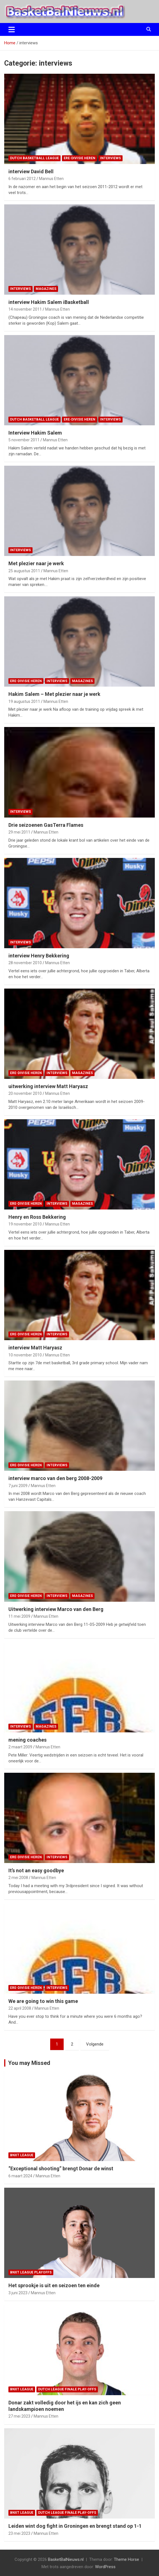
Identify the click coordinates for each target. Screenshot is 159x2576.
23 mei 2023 (19, 2533)
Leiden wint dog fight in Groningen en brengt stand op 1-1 (75, 2526)
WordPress (105, 2566)
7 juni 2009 (17, 1485)
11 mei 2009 (19, 1616)
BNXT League (21, 2155)
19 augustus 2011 (24, 701)
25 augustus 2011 (24, 571)
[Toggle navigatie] (11, 29)
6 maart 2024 (20, 2176)
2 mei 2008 (18, 1877)
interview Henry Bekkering (38, 956)
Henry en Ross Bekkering (37, 1217)
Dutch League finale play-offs (67, 2389)
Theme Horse (126, 2559)
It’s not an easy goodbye (36, 1870)
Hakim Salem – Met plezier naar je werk (54, 694)
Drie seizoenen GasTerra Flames (45, 825)
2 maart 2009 (20, 1747)
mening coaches (27, 1740)
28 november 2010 (25, 963)
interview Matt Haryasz (35, 1348)
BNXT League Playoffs (31, 2272)
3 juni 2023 (17, 2293)
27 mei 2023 (19, 2416)
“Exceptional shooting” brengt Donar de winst (60, 2168)
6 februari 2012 (22, 178)
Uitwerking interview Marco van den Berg (55, 1609)
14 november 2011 (25, 309)
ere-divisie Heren (79, 158)
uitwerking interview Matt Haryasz (48, 1086)
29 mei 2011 (19, 832)
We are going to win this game (43, 2001)
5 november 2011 (24, 440)
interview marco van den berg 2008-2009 (55, 1478)
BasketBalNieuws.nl (66, 2559)
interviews (110, 158)
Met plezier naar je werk (36, 563)
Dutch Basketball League (34, 158)
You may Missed (29, 2063)
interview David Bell (31, 171)
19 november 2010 (25, 1224)
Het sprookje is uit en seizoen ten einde (54, 2285)
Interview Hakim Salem (35, 433)
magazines (46, 289)
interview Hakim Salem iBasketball (48, 302)
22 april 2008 (19, 2008)
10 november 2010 (25, 1355)
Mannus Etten (51, 178)
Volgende (94, 2044)
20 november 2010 (25, 1093)
